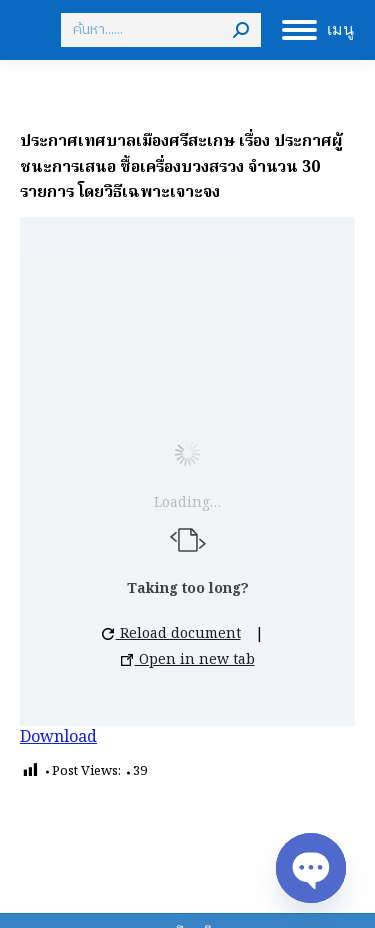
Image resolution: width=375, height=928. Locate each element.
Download (58, 738)
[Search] (161, 30)
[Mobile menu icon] (318, 30)
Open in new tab (188, 660)
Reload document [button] (171, 634)
